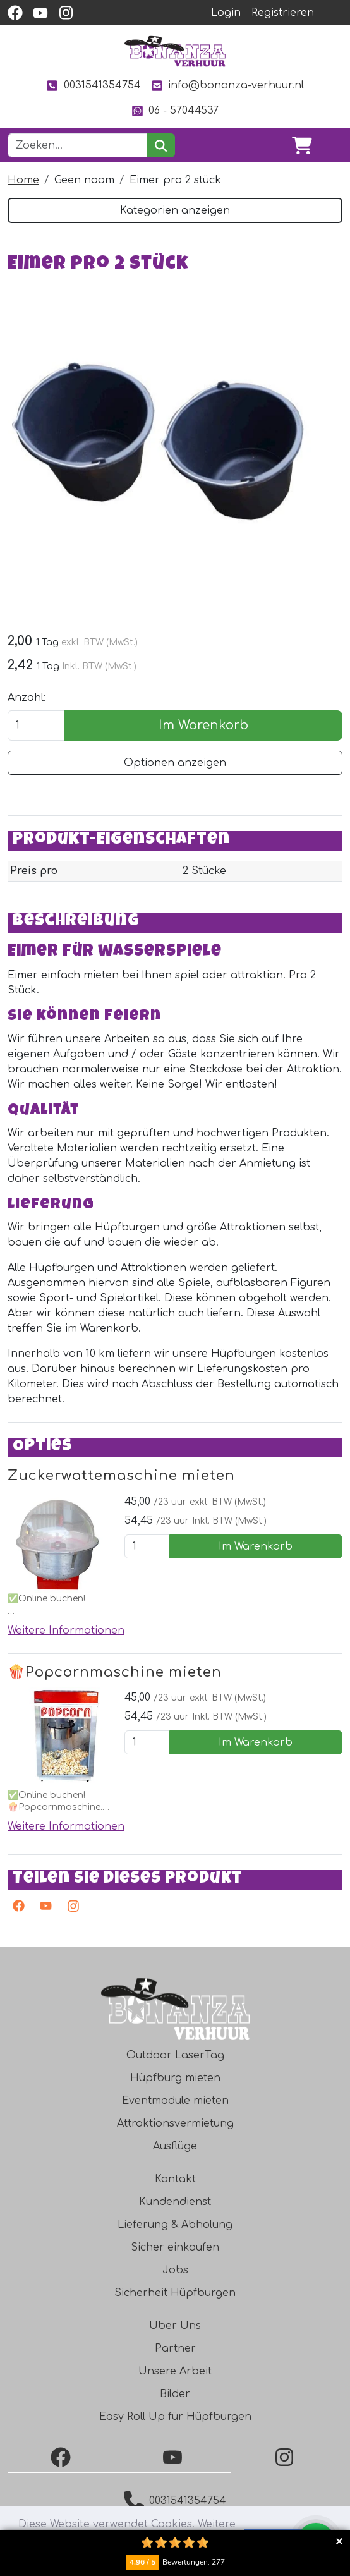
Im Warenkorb (203, 725)
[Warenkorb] (302, 145)
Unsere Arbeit (175, 2371)
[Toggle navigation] (332, 145)
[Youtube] (43, 1909)
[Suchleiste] (77, 145)
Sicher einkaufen (175, 2247)
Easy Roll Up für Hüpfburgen (175, 2416)
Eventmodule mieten (175, 2100)
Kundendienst (175, 2202)
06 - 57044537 (175, 111)
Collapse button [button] (339, 2541)
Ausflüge (175, 2146)
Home (23, 180)
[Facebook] (63, 2457)
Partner (175, 2348)
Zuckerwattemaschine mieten (121, 1475)
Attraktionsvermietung (175, 2123)
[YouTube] (175, 2457)
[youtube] (40, 12)
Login (226, 12)
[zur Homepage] (175, 51)
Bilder (175, 2394)
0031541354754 (93, 86)
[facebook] (15, 12)
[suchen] (161, 145)
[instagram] (65, 12)
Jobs (175, 2270)
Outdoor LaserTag (175, 2055)
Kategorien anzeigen (175, 210)
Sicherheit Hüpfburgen (175, 2293)
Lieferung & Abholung (175, 2224)
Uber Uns (175, 2325)
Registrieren (282, 12)
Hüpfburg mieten (175, 2078)
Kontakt (175, 2179)
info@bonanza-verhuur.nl (227, 86)
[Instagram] (70, 1909)
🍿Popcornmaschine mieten (115, 1672)
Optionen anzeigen (175, 763)
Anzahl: (27, 697)
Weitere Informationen (66, 1630)
